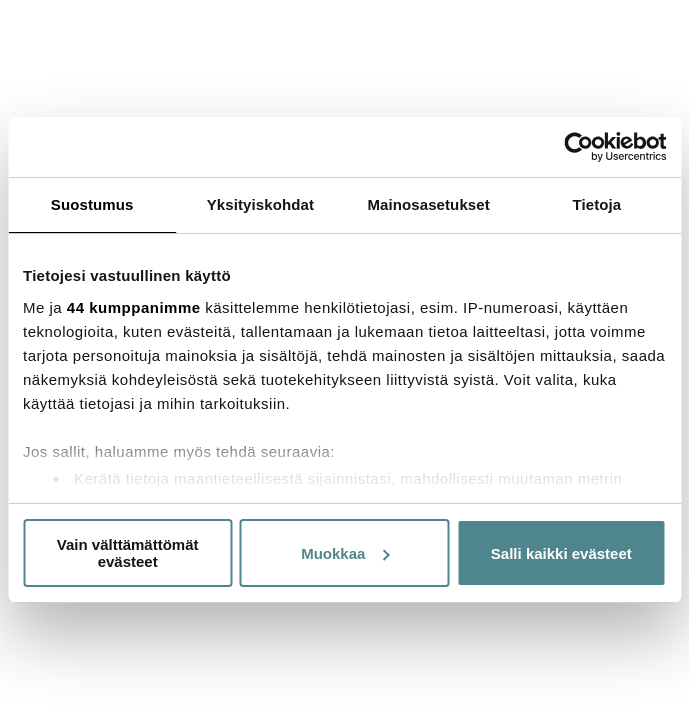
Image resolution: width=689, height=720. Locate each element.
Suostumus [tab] (92, 204)
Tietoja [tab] (596, 204)
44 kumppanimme (134, 307)
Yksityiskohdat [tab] (260, 204)
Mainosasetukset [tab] (428, 204)
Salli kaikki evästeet (561, 553)
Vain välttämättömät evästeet (128, 553)
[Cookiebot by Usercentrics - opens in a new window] (578, 147)
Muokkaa (345, 553)
